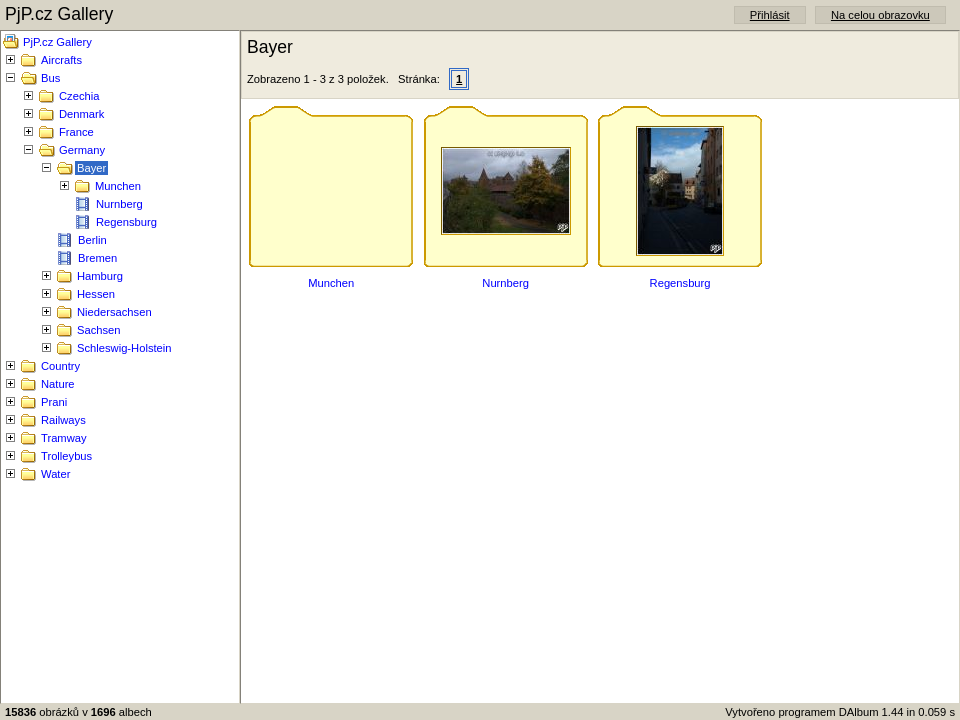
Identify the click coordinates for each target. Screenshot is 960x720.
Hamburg (100, 276)
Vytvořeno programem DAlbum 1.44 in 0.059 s (840, 712)
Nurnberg (119, 204)
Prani (54, 402)
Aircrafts (61, 60)
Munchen (118, 186)
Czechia (79, 96)
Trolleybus (66, 456)
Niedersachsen (114, 312)
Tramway (64, 438)
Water (55, 474)
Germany (82, 150)
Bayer (91, 168)
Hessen (96, 294)
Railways (63, 420)
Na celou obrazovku (880, 15)
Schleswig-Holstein (124, 348)
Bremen (97, 258)
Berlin (92, 240)
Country (60, 366)
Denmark (81, 114)
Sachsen (99, 330)
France (76, 132)
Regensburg (126, 222)
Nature (58, 384)
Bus (50, 78)
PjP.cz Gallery (57, 42)
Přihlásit (770, 15)
